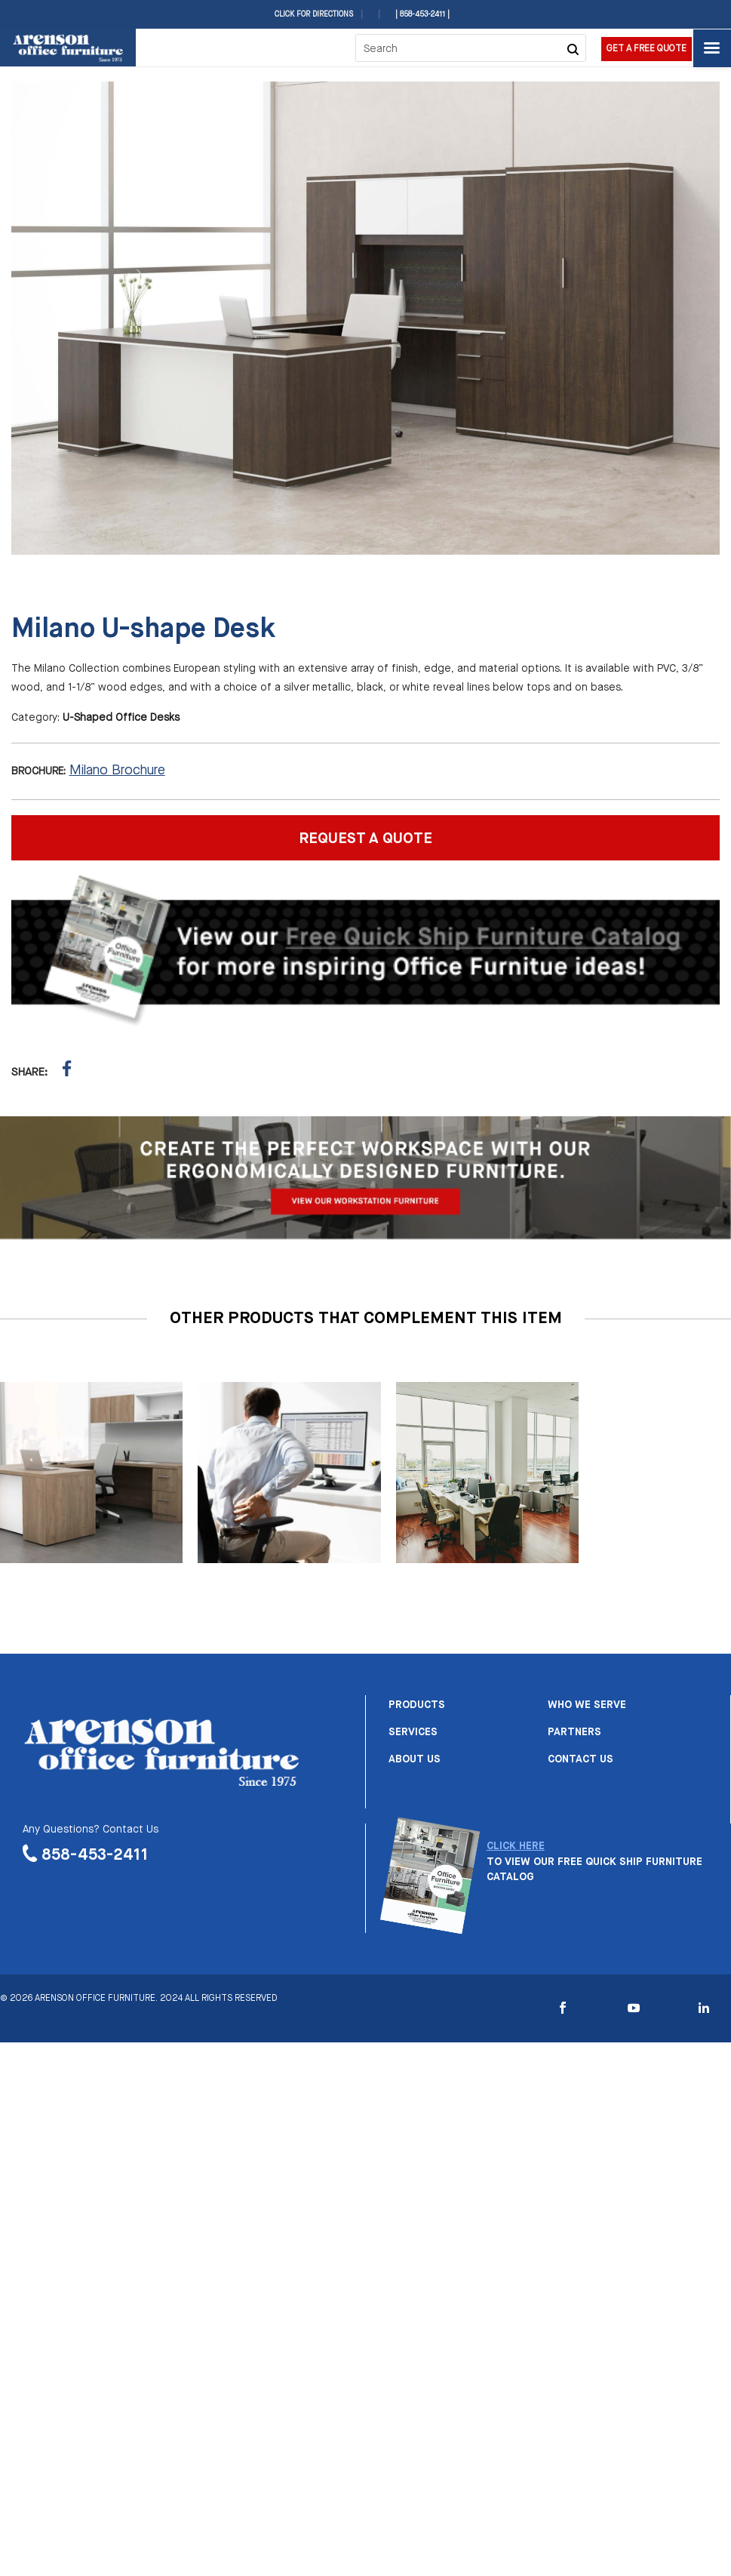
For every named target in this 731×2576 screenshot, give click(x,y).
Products (417, 1705)
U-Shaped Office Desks (121, 717)
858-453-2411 (95, 1855)
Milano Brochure (117, 770)
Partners (574, 1732)
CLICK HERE (516, 1846)
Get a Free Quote (646, 49)
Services (413, 1732)
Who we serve (587, 1705)
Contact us (580, 1759)
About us (415, 1759)
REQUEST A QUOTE (365, 839)
